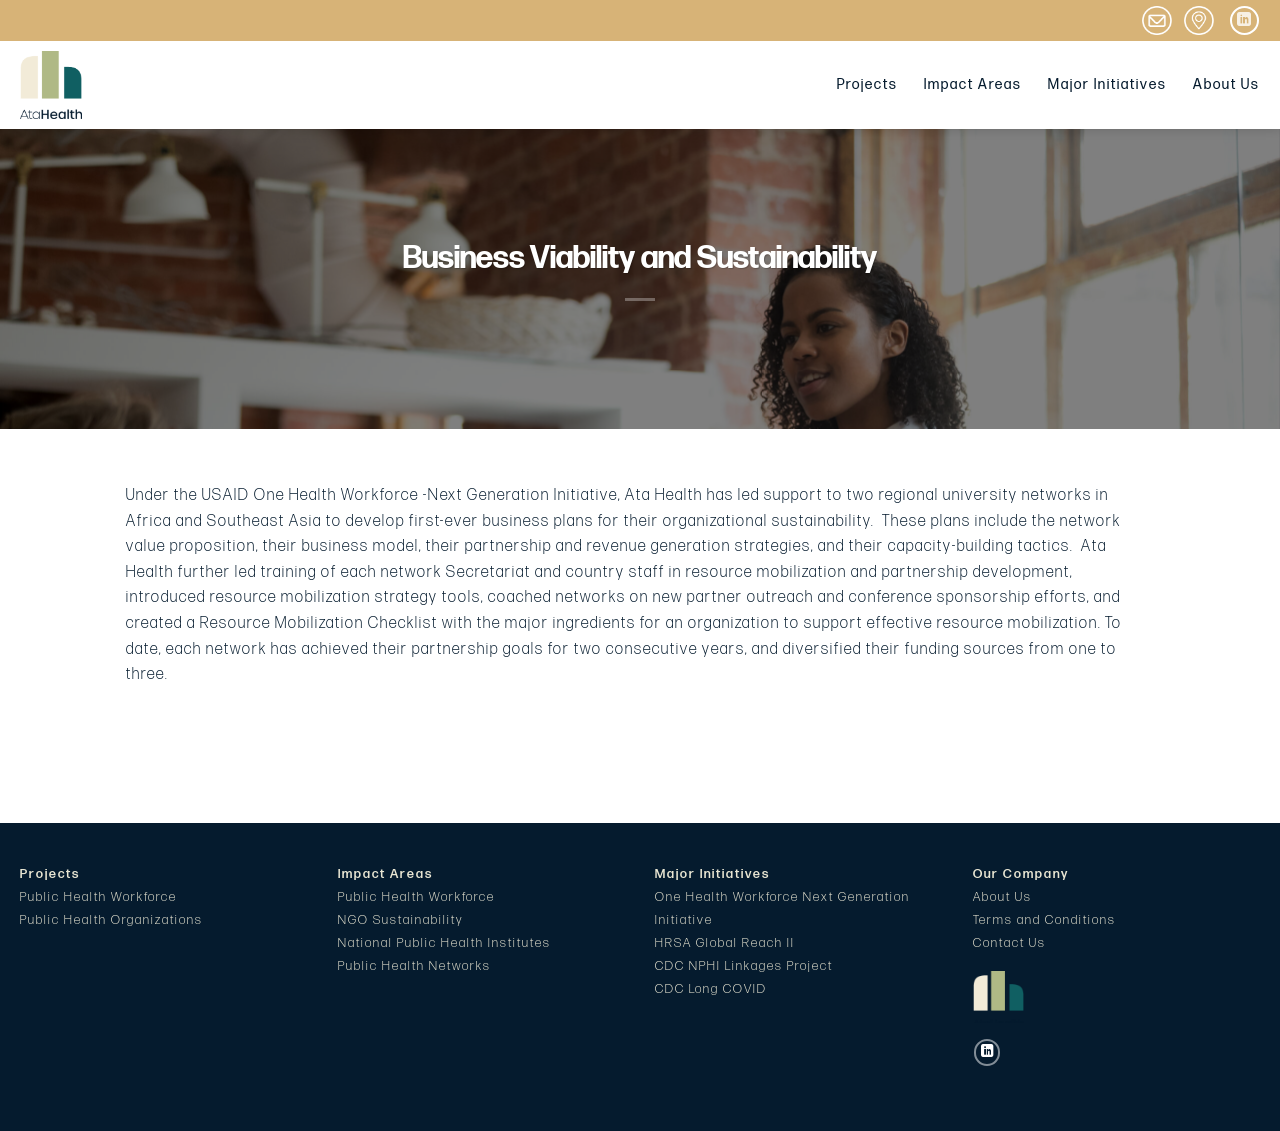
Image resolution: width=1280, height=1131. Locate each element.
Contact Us (1009, 943)
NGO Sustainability (400, 920)
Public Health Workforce (98, 897)
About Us (1226, 84)
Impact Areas (973, 84)
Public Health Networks (414, 966)
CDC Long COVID (711, 989)
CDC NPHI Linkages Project (744, 966)
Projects (867, 84)
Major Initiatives (1107, 84)
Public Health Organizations (111, 920)
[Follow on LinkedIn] (1244, 20)
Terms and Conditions (1044, 920)
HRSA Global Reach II (725, 943)
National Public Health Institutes (444, 943)
